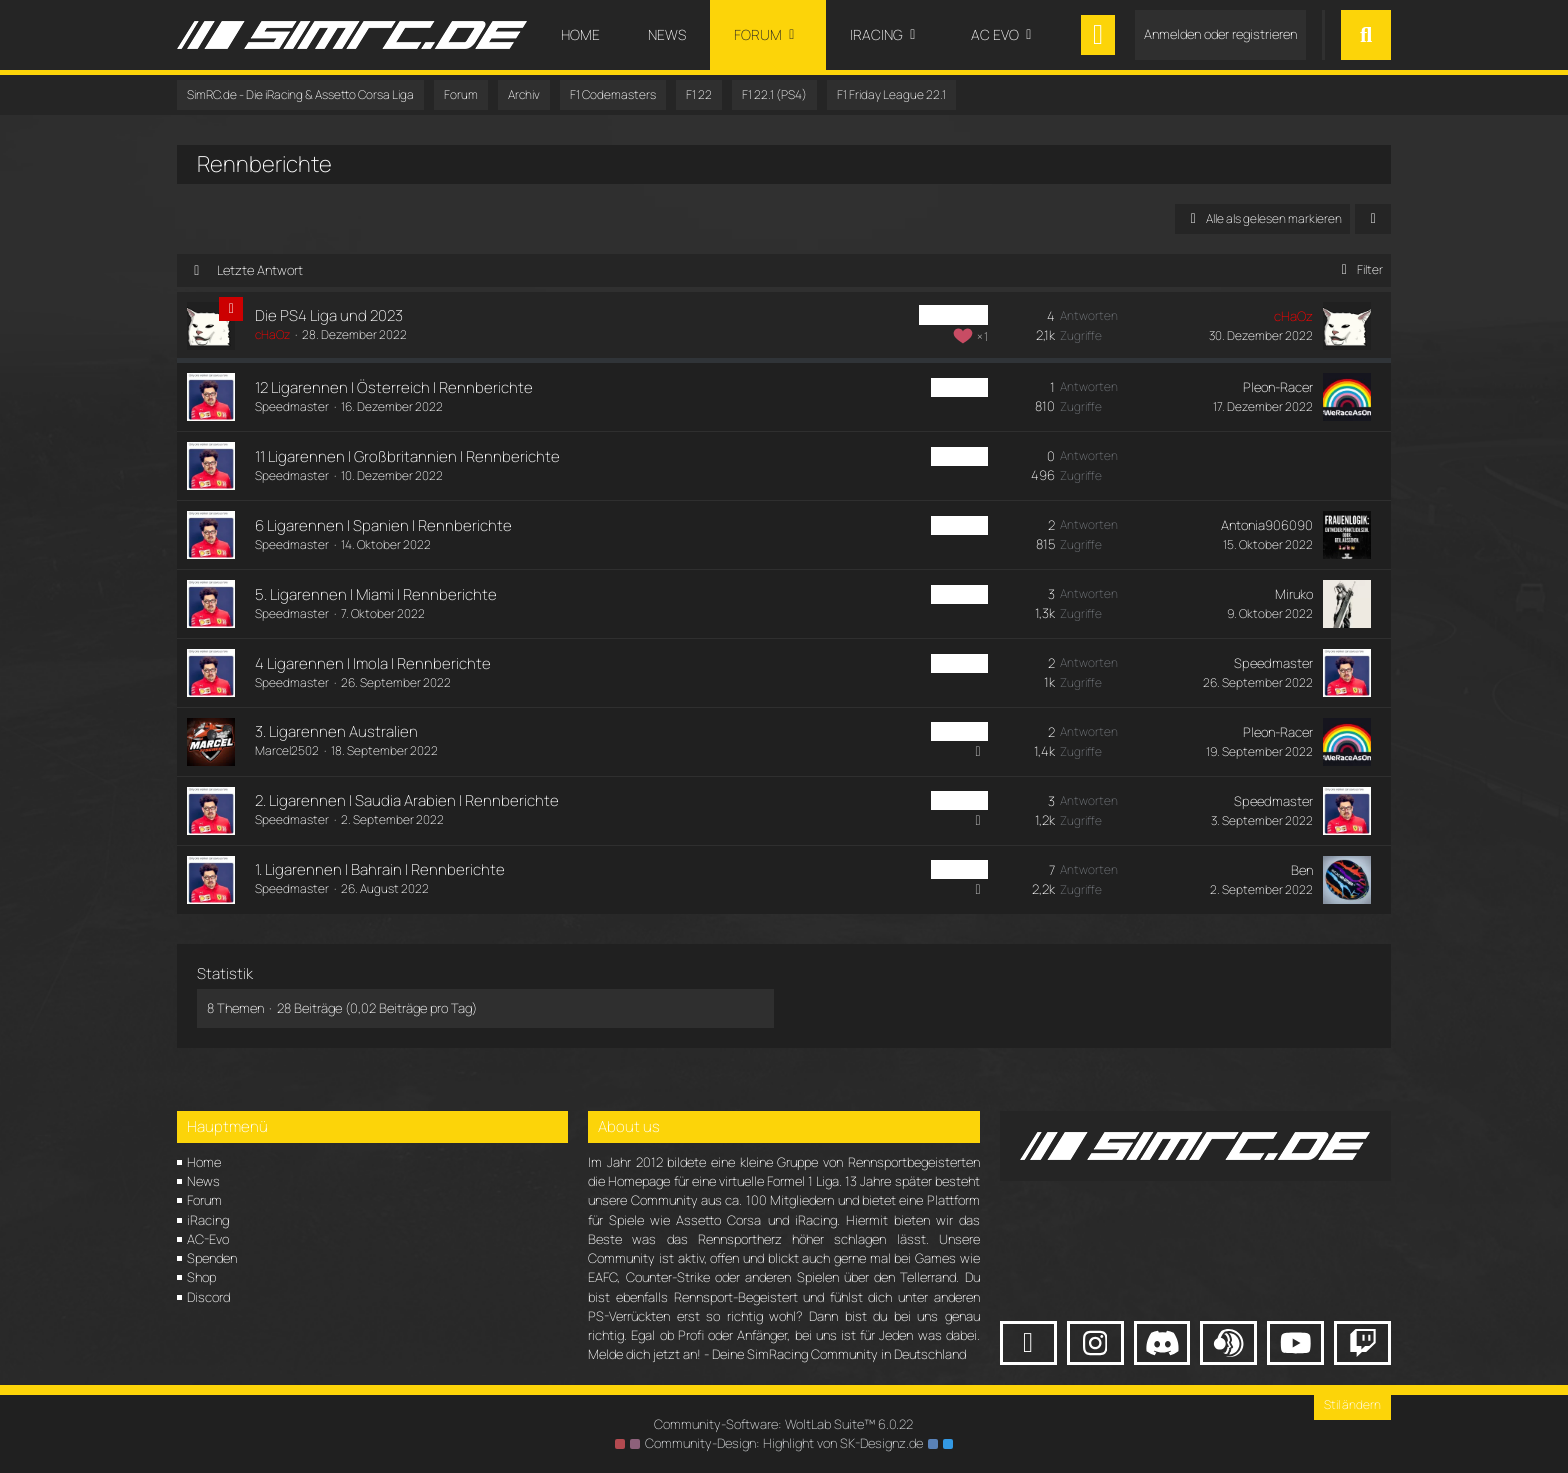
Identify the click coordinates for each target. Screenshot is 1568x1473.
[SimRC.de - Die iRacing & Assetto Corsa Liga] (352, 35)
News (203, 1181)
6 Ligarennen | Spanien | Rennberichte (383, 525)
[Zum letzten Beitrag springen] (1347, 326)
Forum (204, 1200)
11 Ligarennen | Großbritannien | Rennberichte (407, 456)
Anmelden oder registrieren (1220, 34)
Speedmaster (292, 406)
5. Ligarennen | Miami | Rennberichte (376, 594)
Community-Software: (784, 1424)
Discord (208, 1297)
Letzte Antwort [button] (260, 270)
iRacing (208, 1220)
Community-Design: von (784, 1443)
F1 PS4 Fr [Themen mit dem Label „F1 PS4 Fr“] (959, 387)
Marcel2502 (287, 750)
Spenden (212, 1258)
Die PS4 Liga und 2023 (329, 315)
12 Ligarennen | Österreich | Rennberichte (394, 387)
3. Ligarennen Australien (336, 731)
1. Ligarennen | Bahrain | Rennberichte (380, 869)
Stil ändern (1352, 1404)
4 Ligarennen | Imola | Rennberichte (373, 663)
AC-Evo (208, 1239)
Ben (1302, 870)
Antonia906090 (1267, 525)
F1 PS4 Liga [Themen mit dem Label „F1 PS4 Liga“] (953, 315)
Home (204, 1162)
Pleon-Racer (1278, 387)
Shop (201, 1277)
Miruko (1294, 594)
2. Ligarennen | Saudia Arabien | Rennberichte (407, 800)
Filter (1358, 269)
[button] (1373, 219)
